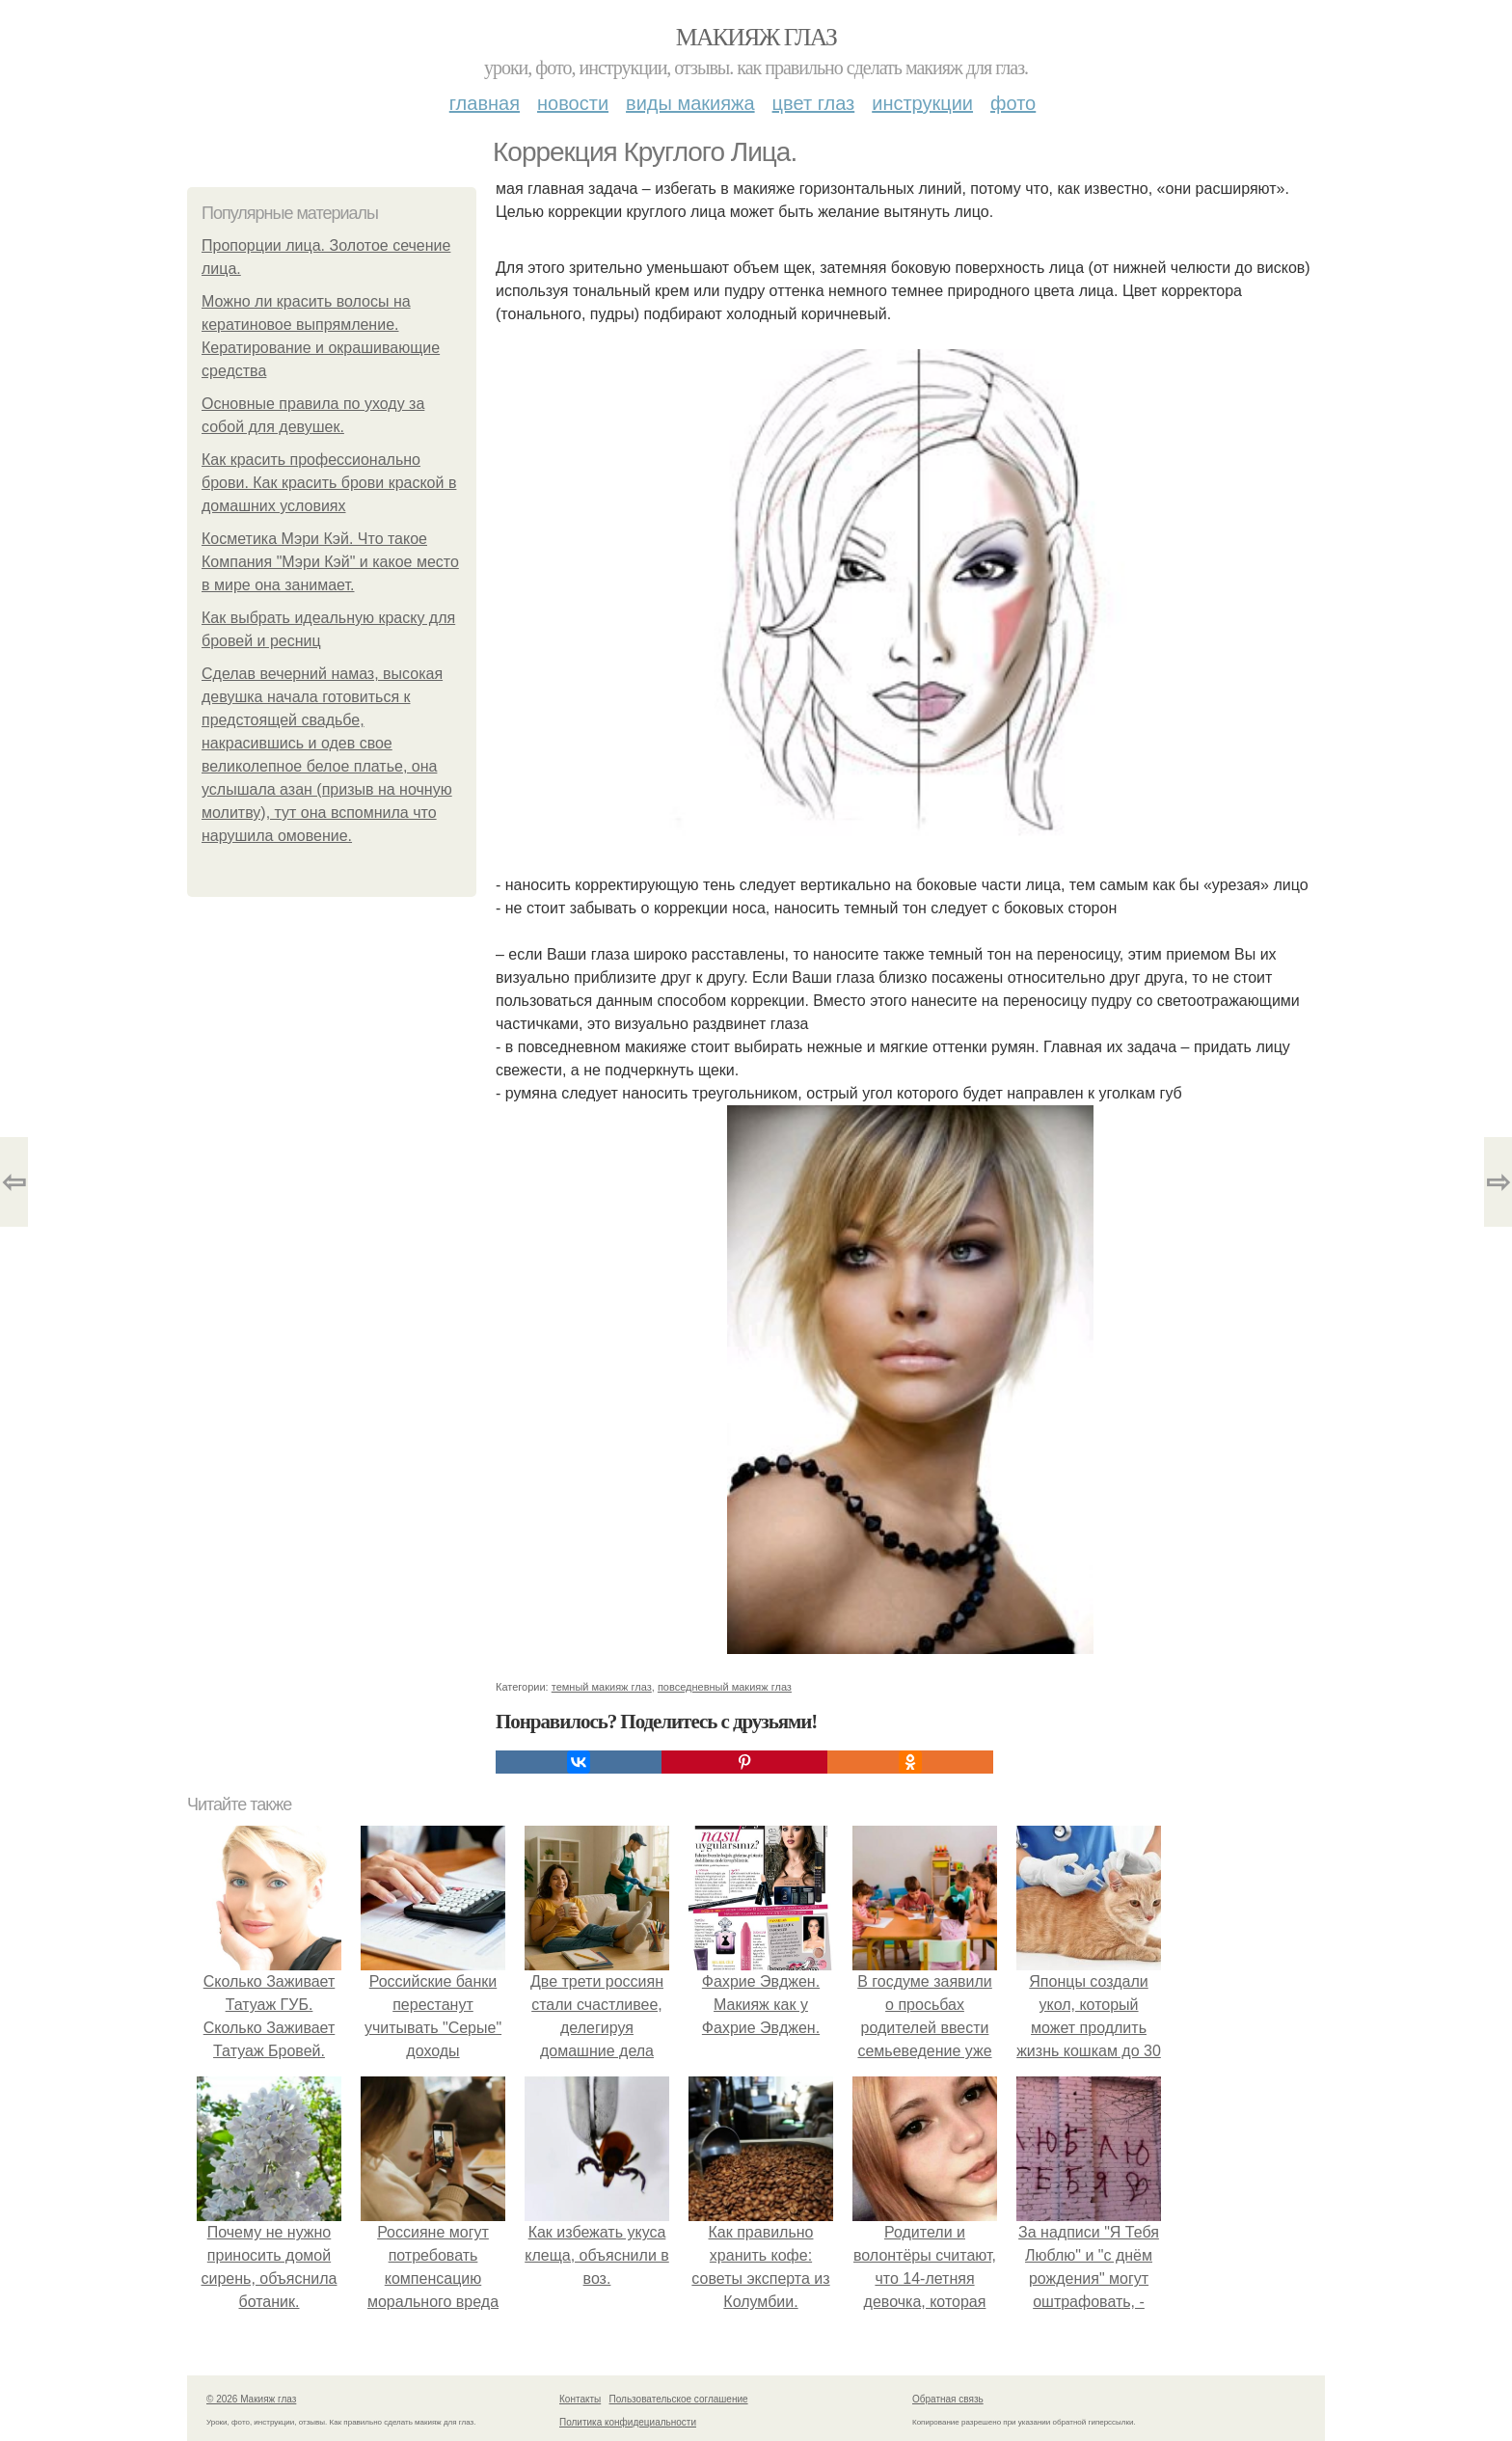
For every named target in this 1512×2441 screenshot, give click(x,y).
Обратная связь (948, 2399)
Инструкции (922, 103)
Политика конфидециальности (627, 2422)
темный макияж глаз (602, 1687)
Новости (572, 103)
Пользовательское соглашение (678, 2399)
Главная (484, 103)
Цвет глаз (813, 103)
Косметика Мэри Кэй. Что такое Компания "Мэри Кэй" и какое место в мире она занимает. (330, 561)
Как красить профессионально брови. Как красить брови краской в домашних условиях (329, 482)
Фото (1013, 103)
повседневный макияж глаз (725, 1687)
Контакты (580, 2399)
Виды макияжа (690, 103)
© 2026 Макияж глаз (251, 2399)
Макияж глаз (756, 37)
